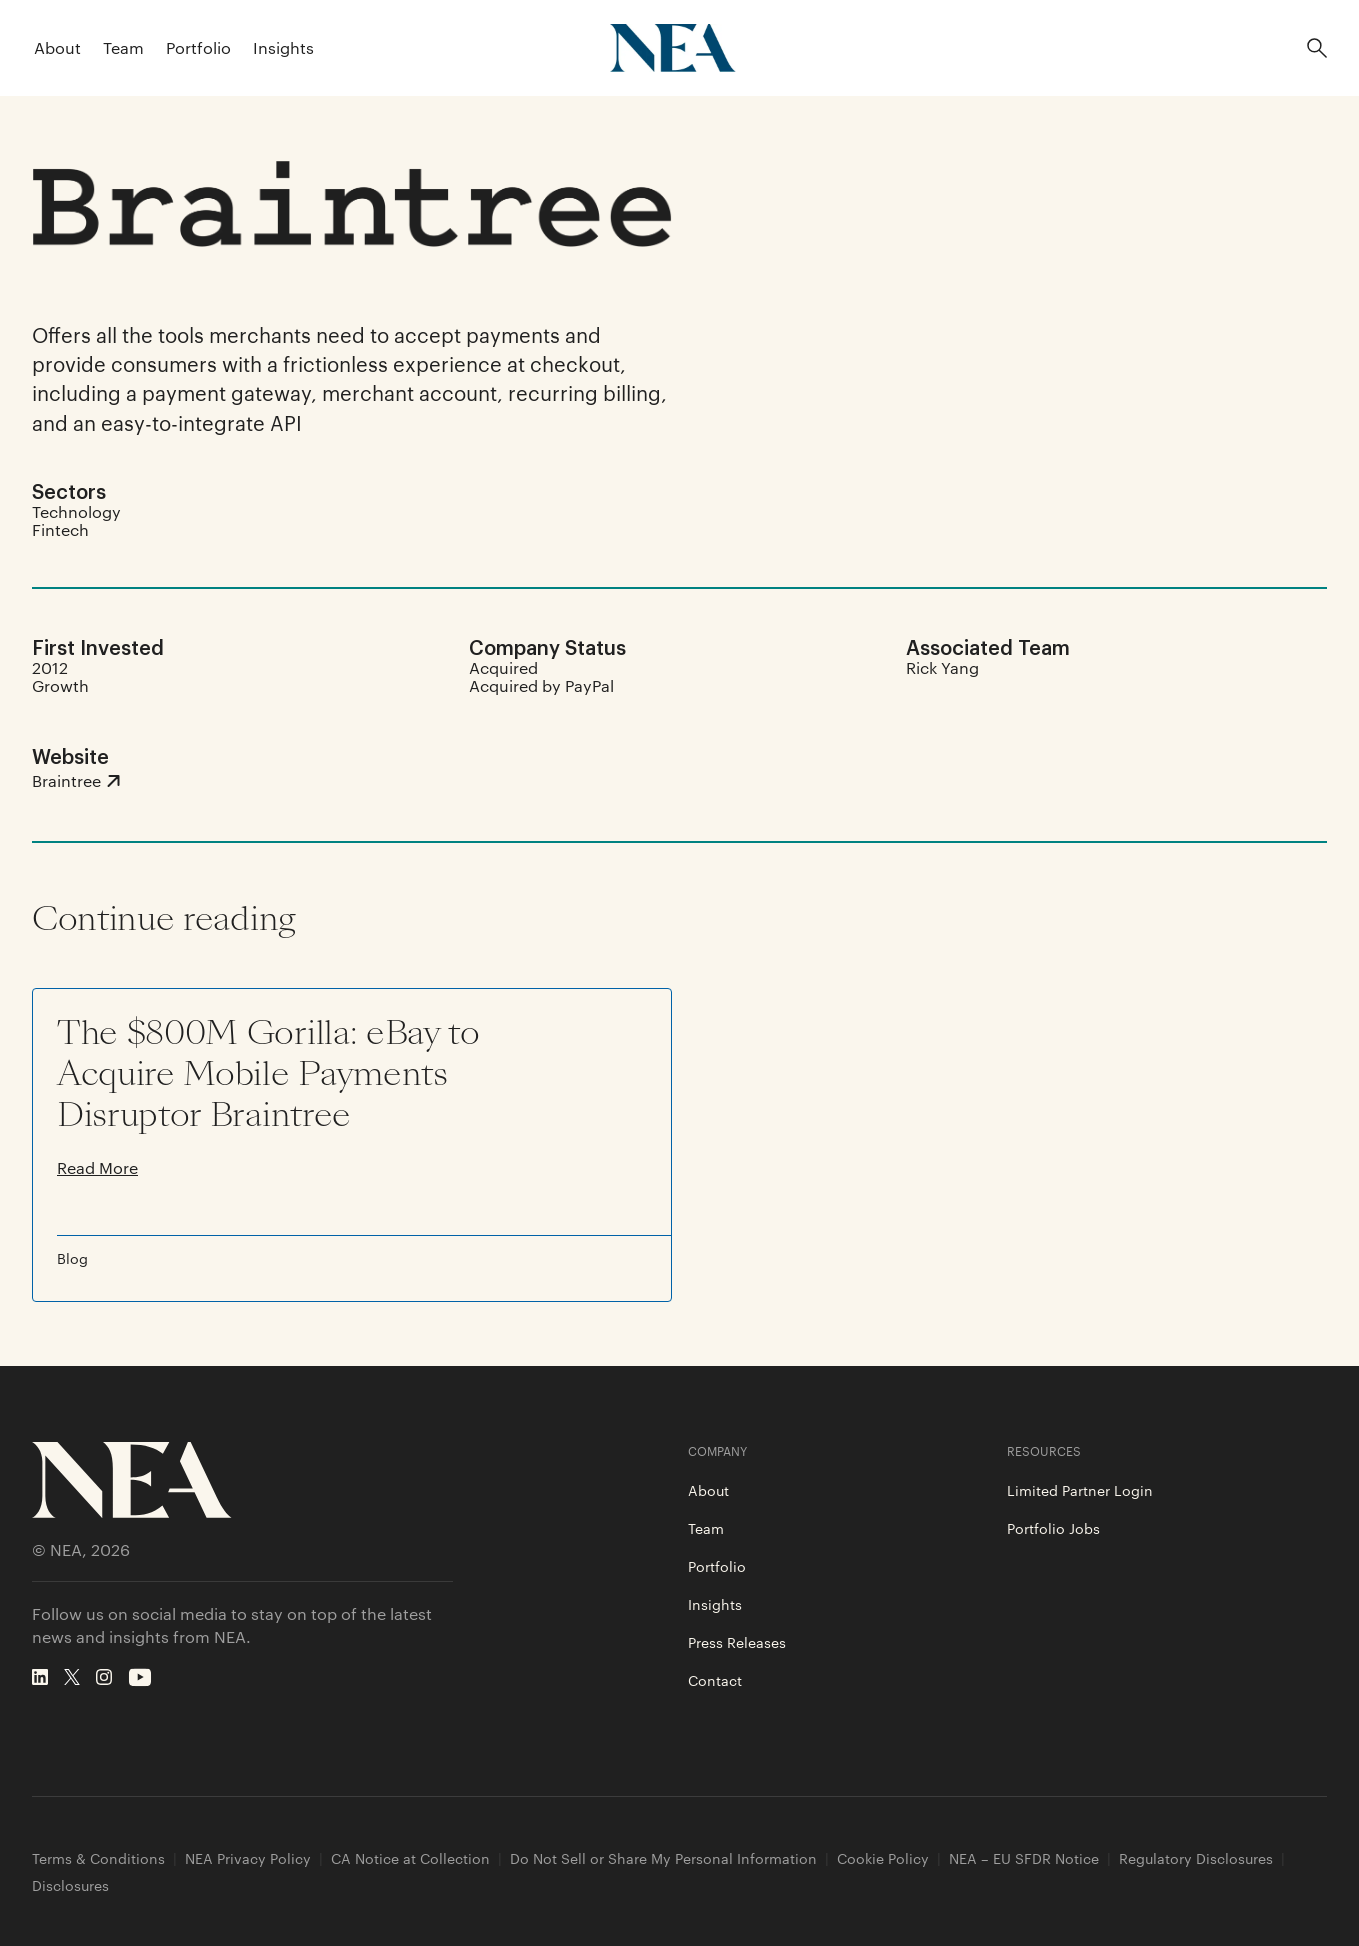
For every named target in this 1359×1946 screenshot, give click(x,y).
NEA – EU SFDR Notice (1024, 1858)
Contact (715, 1680)
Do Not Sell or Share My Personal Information (663, 1858)
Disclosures (70, 1885)
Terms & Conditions (98, 1858)
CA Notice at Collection (410, 1858)
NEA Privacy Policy (248, 1858)
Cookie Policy (883, 1858)
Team (123, 47)
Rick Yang (942, 667)
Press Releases (737, 1642)
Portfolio (198, 47)
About (57, 47)
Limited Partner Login (1080, 1490)
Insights (283, 47)
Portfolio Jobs (1053, 1528)
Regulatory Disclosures (1196, 1858)
